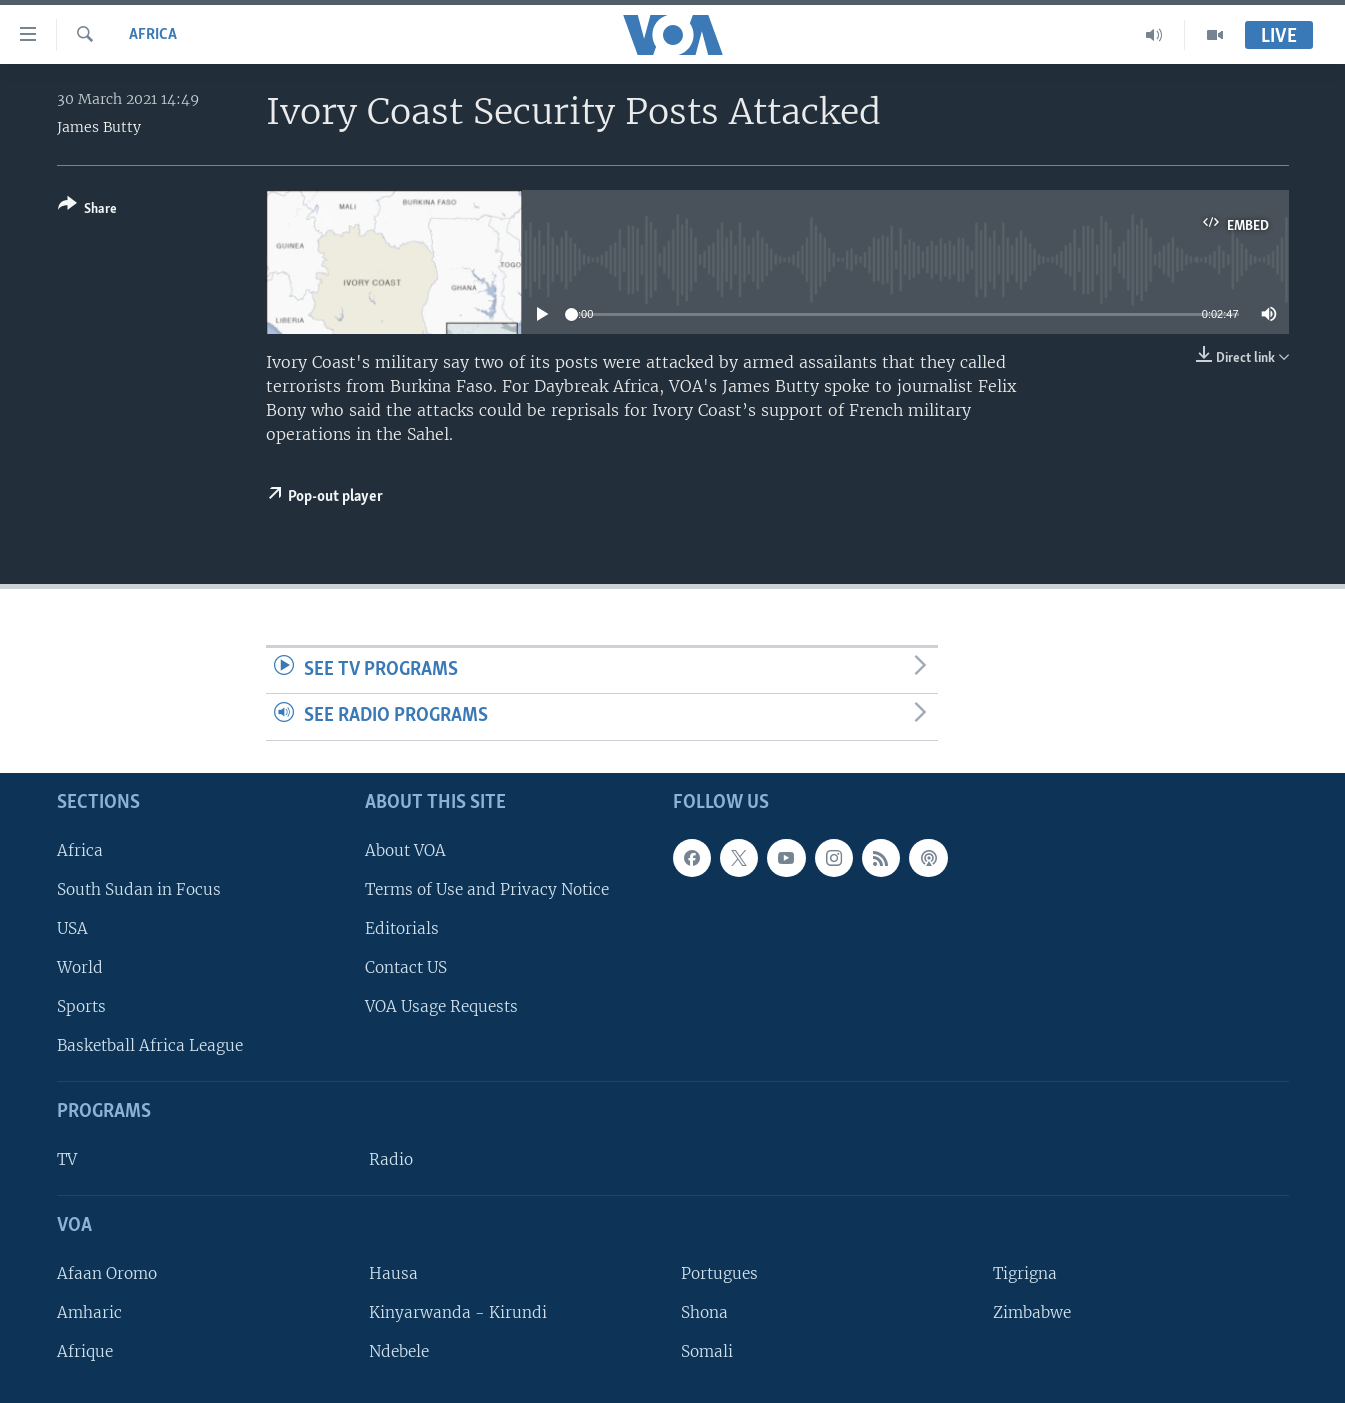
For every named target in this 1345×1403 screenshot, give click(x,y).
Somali (707, 1351)
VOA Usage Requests (441, 1006)
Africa (153, 35)
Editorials (402, 928)
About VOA (405, 850)
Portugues (719, 1273)
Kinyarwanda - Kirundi (458, 1312)
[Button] (87, 210)
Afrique (85, 1351)
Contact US (406, 967)
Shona (704, 1312)
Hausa (393, 1273)
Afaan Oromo (107, 1273)
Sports (81, 1006)
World (80, 967)
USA (72, 928)
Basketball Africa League (150, 1045)
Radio (391, 1159)
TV (67, 1159)
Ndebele (399, 1351)
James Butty (99, 127)
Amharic (89, 1312)
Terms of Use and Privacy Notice (487, 889)
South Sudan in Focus (139, 889)
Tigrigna (1025, 1273)
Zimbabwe (1032, 1312)
